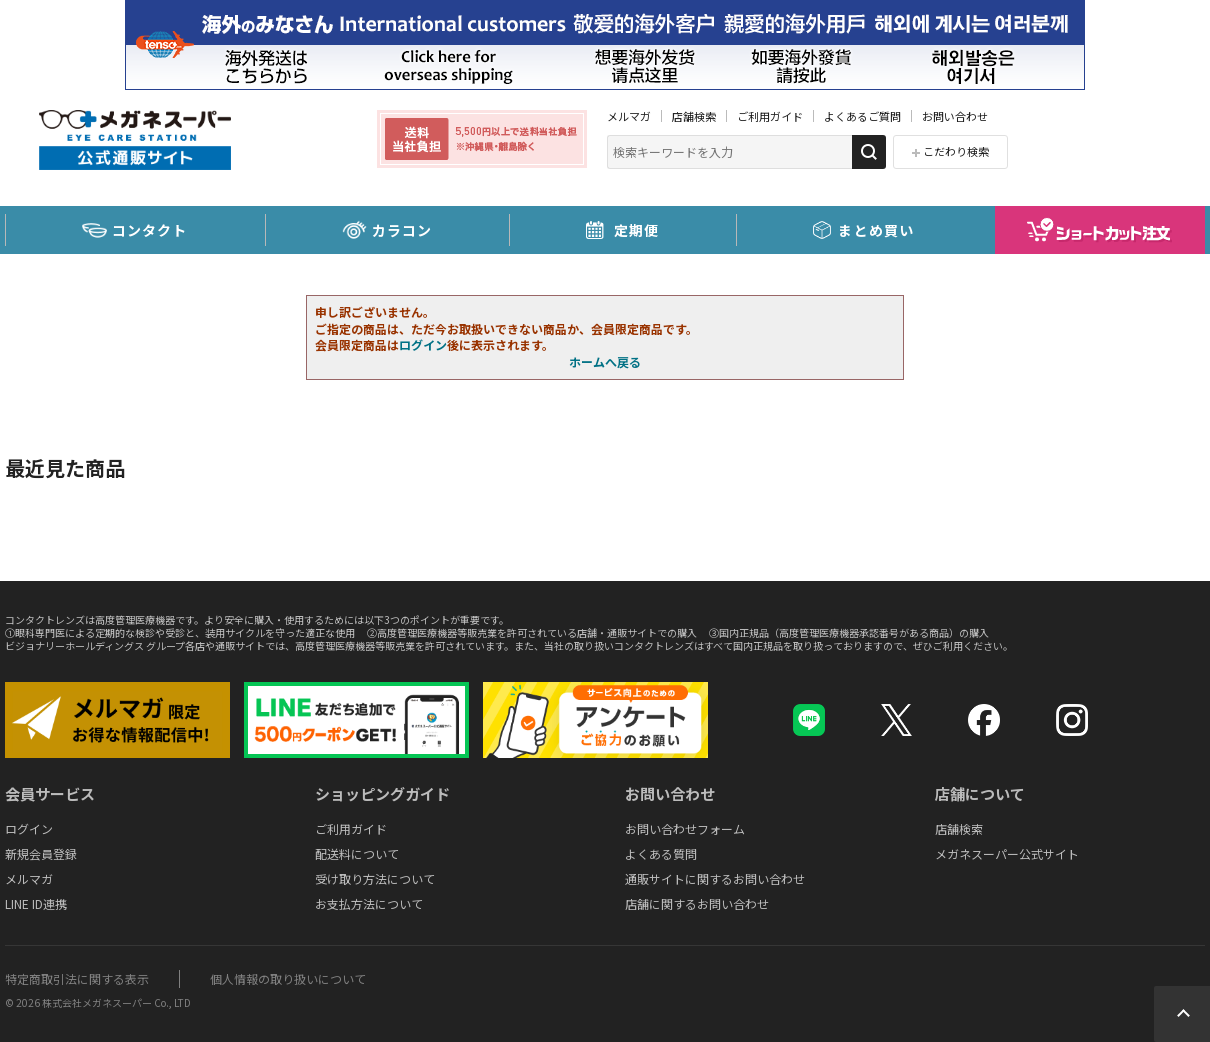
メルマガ (629, 116)
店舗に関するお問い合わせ (697, 903)
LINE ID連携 (36, 903)
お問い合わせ (955, 116)
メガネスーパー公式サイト (1007, 853)
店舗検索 (694, 116)
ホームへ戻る (605, 361)
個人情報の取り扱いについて (288, 978)
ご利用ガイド (770, 116)
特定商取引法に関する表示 (77, 978)
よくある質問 (661, 853)
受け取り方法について (375, 878)
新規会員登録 (41, 853)
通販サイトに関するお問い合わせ (715, 878)
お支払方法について (369, 903)
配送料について (357, 853)
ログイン (423, 344)
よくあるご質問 (862, 116)
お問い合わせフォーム (685, 828)
